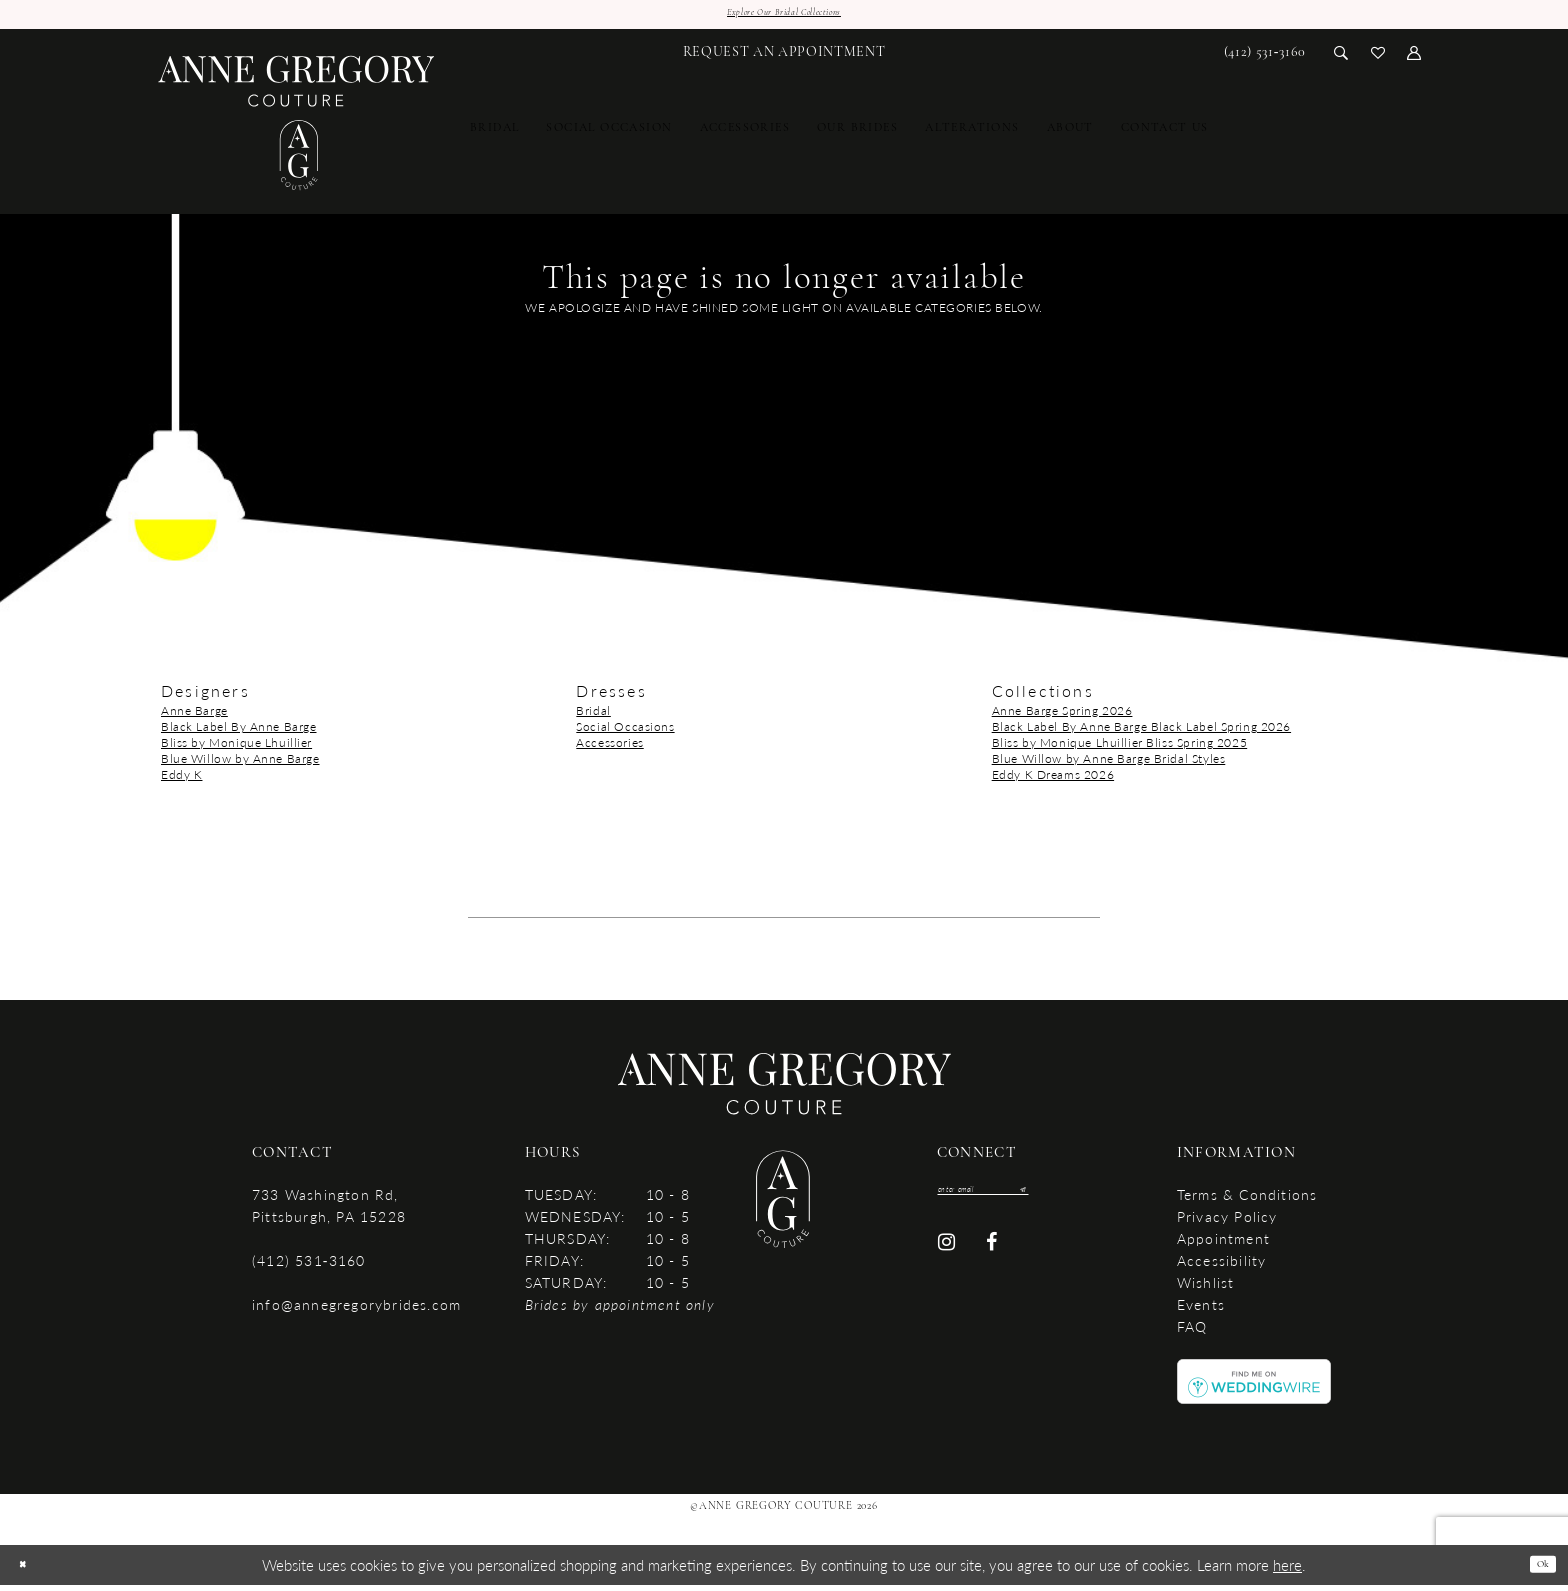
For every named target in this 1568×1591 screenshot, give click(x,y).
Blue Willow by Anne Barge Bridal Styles (1109, 764)
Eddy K (181, 780)
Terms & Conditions (1247, 1200)
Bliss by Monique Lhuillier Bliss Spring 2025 (1120, 748)
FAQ (1192, 1332)
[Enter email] (1010, 1199)
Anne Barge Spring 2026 (1062, 716)
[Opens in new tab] (1254, 1385)
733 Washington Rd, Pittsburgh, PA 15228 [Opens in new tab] (329, 1211)
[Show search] (1341, 57)
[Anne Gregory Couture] (296, 129)
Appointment (1223, 1244)
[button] (1414, 57)
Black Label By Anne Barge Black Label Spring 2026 (1141, 732)
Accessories (609, 748)
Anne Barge (194, 716)
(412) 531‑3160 (308, 1266)
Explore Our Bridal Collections (784, 16)
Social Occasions (625, 732)
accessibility (1222, 1266)
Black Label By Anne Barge (239, 732)
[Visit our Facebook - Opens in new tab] (992, 1256)
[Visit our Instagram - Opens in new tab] (946, 1256)
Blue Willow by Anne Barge (240, 764)
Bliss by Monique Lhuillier (236, 748)
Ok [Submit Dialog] (1536, 1569)
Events (1201, 1310)
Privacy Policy (1227, 1222)
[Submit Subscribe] (1071, 1199)
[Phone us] (1265, 58)
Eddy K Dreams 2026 (1053, 780)
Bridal (593, 716)
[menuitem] (784, 58)
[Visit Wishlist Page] (1378, 57)
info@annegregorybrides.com (356, 1310)
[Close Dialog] (29, 1570)
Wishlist (1206, 1288)
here (1287, 1570)
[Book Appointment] (784, 58)
